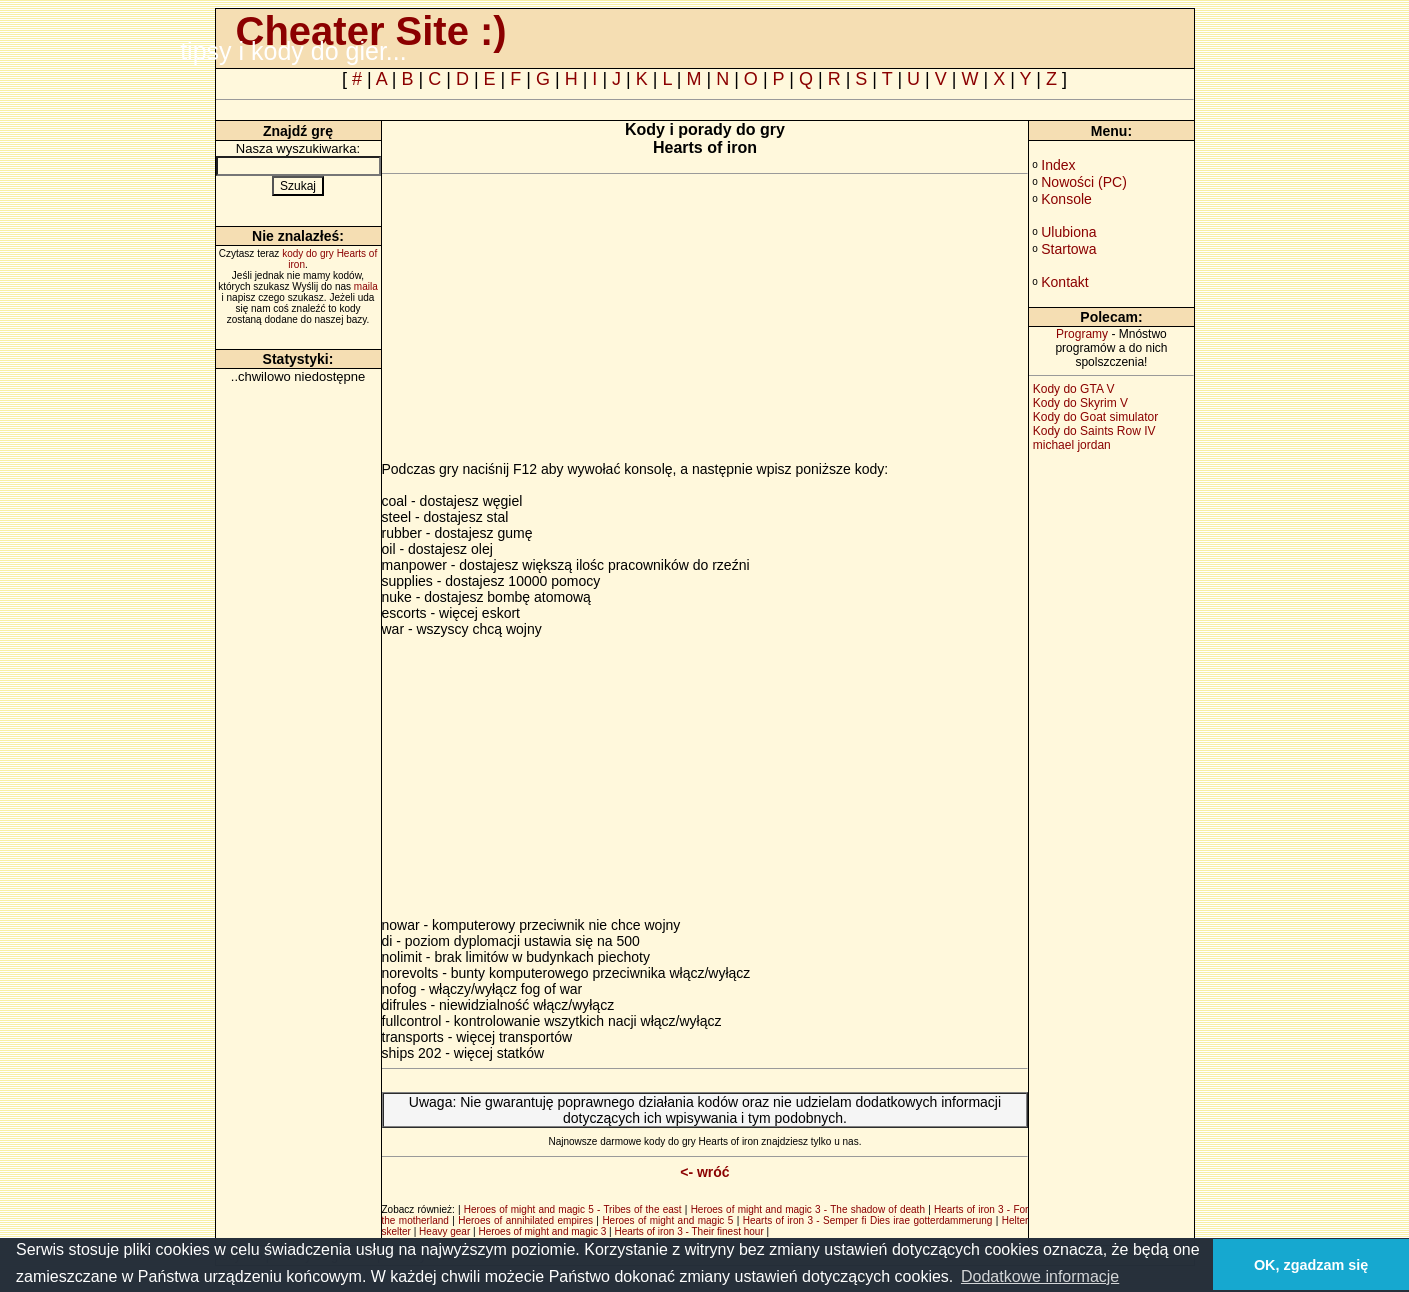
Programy (1082, 334)
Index (1058, 165)
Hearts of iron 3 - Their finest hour (688, 1231)
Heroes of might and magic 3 (542, 1231)
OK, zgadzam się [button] (1311, 1265)
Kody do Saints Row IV (1094, 431)
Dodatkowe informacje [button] (1040, 1276)
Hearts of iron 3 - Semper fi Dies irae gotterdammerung (868, 1220)
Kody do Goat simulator (1095, 417)
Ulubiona (1068, 232)
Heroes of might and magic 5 (667, 1220)
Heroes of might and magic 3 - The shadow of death (808, 1209)
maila (366, 286)
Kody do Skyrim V (1080, 403)
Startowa (1068, 249)
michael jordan (1072, 445)
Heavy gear (444, 1231)
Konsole (1066, 199)
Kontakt (1064, 282)
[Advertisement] (550, 321)
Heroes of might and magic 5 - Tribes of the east (573, 1209)
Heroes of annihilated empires (525, 1220)
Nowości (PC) (1084, 182)
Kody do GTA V (1074, 389)
